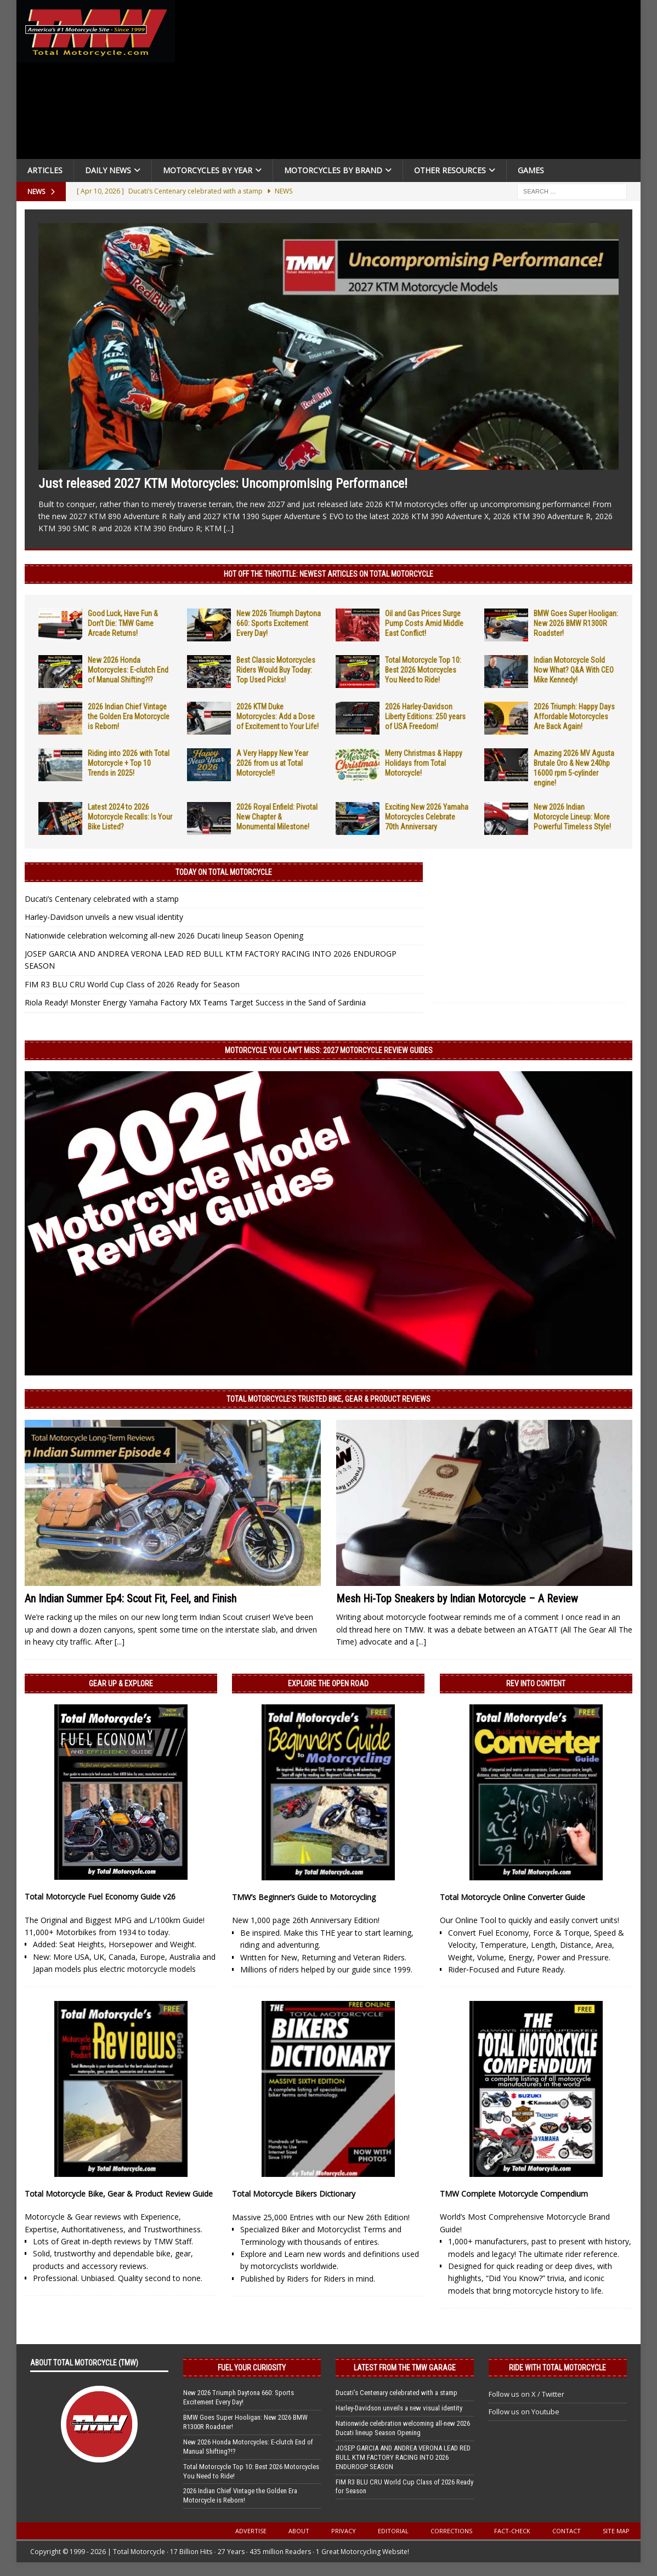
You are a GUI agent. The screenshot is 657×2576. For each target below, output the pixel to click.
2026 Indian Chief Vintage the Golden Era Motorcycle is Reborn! (128, 716)
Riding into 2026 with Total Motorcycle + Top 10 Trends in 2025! (128, 763)
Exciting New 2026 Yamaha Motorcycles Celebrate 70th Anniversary (426, 817)
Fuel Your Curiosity (252, 2367)
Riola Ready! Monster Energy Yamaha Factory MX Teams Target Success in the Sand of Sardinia (195, 1002)
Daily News (108, 170)
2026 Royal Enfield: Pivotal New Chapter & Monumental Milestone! (277, 817)
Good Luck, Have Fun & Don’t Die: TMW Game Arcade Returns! (123, 623)
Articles (45, 170)
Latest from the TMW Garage (405, 2367)
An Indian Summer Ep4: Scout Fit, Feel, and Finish (130, 1598)
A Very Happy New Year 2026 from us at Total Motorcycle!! (272, 763)
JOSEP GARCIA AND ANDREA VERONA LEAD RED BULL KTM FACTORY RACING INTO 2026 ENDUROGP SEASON (403, 2457)
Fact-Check (512, 2531)
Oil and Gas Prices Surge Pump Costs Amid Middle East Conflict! (424, 623)
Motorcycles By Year (207, 170)
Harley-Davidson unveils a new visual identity (104, 917)
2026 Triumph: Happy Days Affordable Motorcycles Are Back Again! (574, 716)
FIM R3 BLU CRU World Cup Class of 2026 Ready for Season (132, 984)
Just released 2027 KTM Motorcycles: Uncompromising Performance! (222, 483)
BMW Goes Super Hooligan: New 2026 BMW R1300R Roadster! (576, 623)
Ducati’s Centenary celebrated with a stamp (102, 899)
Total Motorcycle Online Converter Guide (512, 1897)
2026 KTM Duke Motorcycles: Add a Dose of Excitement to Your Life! (277, 716)
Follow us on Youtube (524, 2411)
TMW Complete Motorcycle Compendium (514, 2193)
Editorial (393, 2531)
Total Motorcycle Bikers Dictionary (293, 2193)
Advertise (251, 2531)
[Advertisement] (412, 82)
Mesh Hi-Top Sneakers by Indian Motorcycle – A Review (457, 1598)
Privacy (343, 2531)
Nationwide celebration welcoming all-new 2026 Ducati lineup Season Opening (164, 935)
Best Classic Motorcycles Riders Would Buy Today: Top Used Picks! (275, 670)
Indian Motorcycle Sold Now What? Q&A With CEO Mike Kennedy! (574, 670)
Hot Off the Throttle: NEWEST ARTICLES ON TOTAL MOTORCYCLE (328, 574)
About (298, 2531)
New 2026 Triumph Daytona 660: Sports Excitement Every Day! (278, 623)
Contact (566, 2531)
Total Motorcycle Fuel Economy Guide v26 (100, 1896)
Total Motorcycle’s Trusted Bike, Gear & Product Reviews (328, 1399)
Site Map (616, 2531)
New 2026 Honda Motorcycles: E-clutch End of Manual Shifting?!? (128, 670)
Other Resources (450, 170)
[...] (229, 528)
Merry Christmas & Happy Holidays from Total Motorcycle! (423, 763)
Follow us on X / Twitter (526, 2394)
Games (531, 170)
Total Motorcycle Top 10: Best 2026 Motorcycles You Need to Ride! (423, 670)
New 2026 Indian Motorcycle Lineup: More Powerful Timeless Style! (572, 817)
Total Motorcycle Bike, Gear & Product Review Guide (119, 2193)
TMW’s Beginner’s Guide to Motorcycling (304, 1897)
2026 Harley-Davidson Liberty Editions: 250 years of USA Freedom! (425, 716)
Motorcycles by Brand (333, 170)
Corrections (451, 2531)
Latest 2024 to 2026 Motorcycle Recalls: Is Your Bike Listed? (130, 817)
